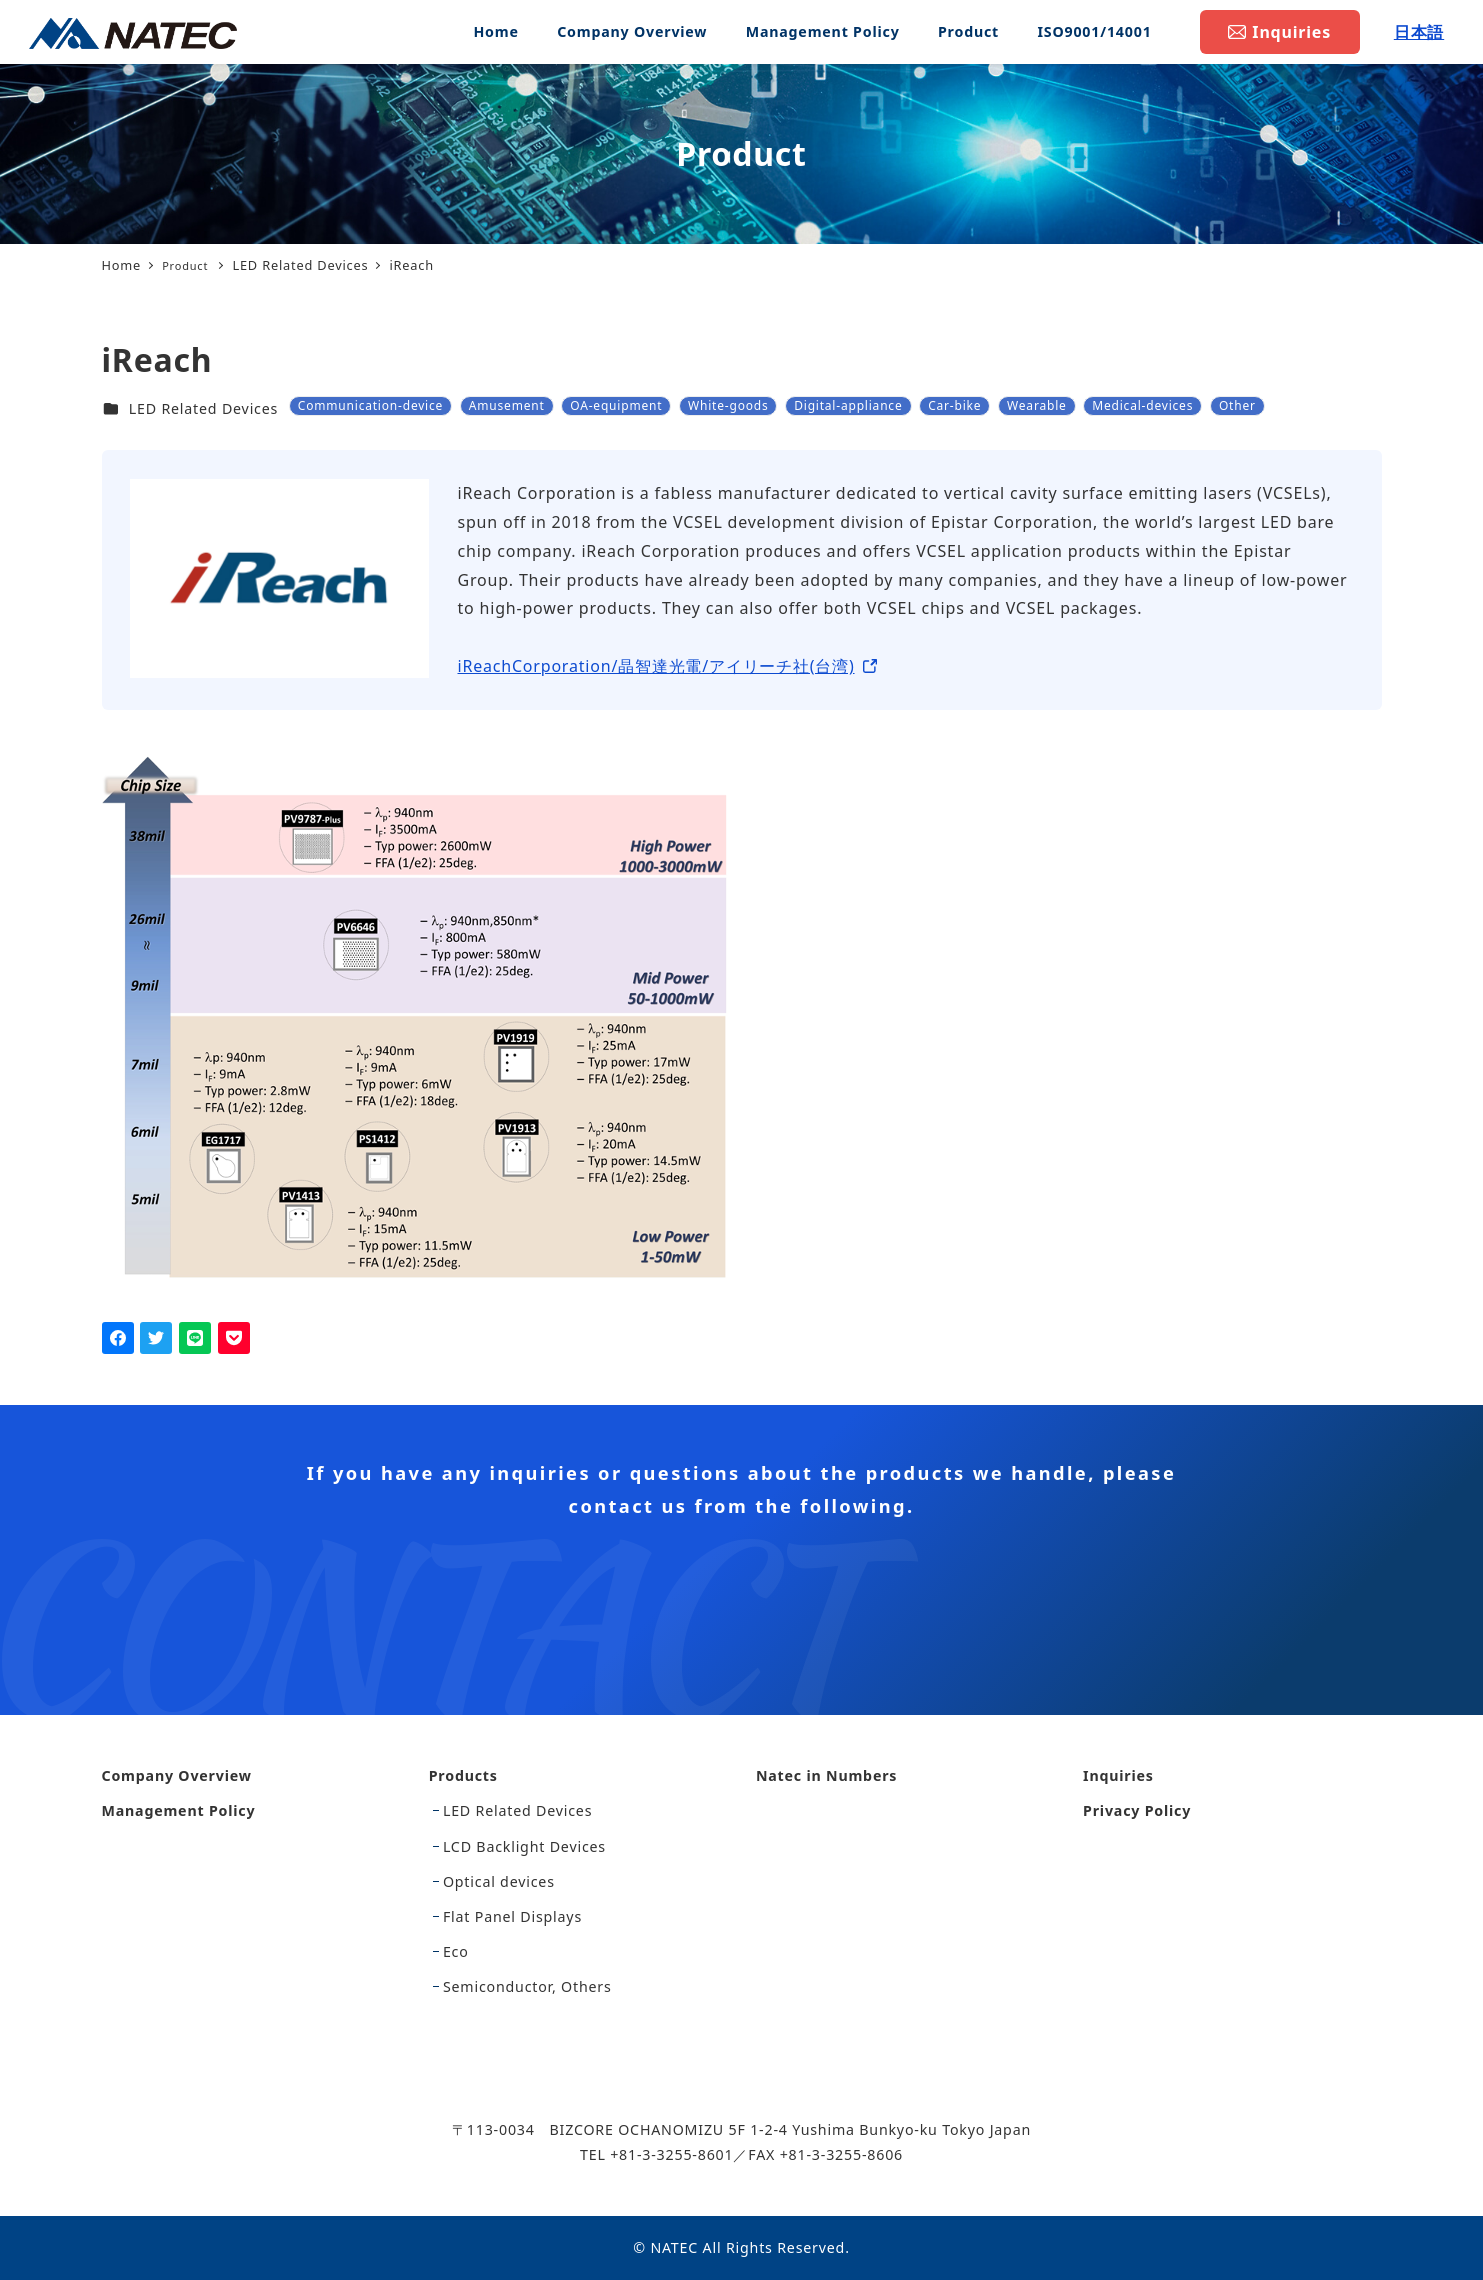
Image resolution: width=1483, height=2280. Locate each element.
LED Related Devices (203, 408)
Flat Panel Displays (512, 1916)
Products (463, 1775)
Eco (456, 1951)
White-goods (728, 405)
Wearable (1037, 405)
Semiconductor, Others (527, 1986)
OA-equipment (616, 405)
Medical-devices (1142, 405)
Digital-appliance (848, 405)
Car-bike (954, 405)
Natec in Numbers (826, 1775)
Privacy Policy (1137, 1810)
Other (1237, 405)
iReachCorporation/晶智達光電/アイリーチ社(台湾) (656, 666)
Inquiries (1118, 1775)
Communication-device (370, 405)
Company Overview (177, 1775)
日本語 (1419, 32)
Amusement (507, 405)
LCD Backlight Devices (524, 1846)
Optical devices (499, 1881)
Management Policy (179, 1810)
